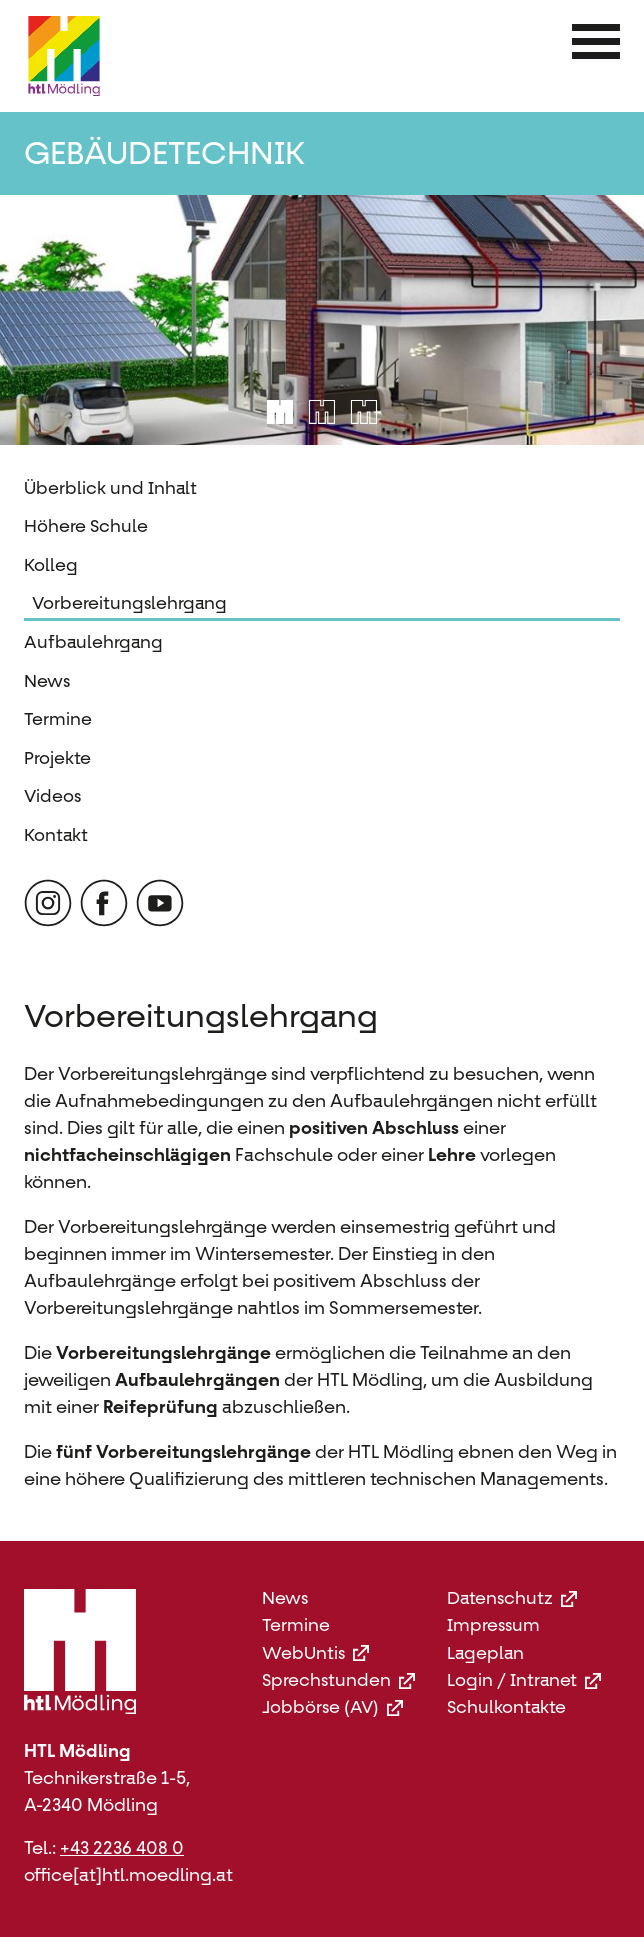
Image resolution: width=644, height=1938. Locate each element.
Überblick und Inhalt (110, 488)
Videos (52, 796)
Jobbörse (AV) (332, 1707)
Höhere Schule (86, 526)
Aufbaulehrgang (93, 642)
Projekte (57, 758)
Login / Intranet (524, 1680)
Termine (58, 719)
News (47, 681)
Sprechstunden (338, 1680)
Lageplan (485, 1653)
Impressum (493, 1625)
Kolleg (51, 565)
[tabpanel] (322, 320)
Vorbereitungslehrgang (129, 603)
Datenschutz (512, 1598)
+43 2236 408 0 (122, 1848)
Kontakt (56, 835)
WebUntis (315, 1653)
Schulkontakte (506, 1707)
